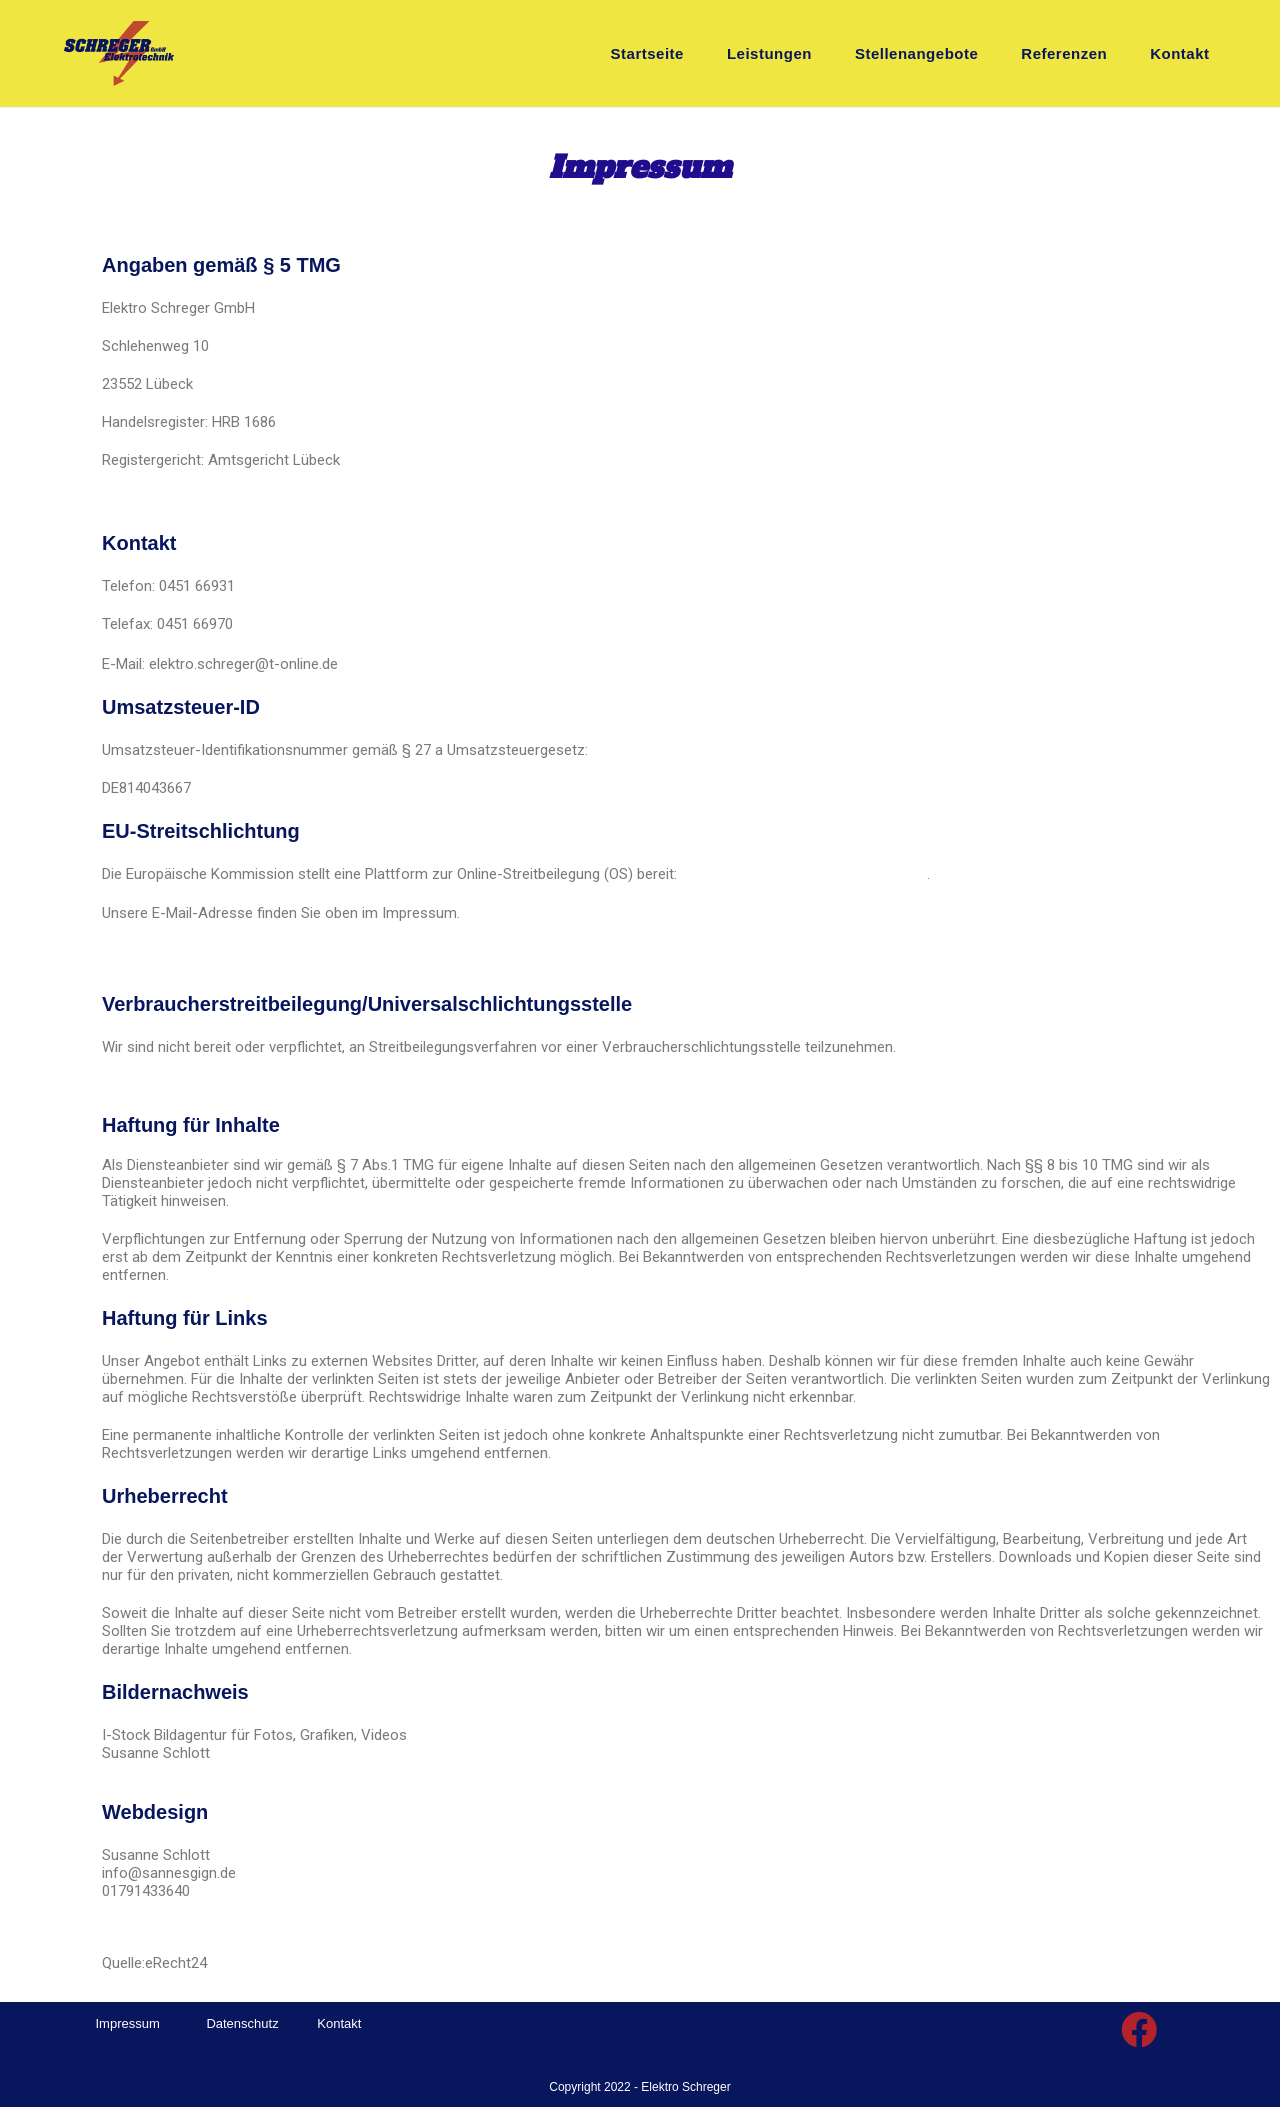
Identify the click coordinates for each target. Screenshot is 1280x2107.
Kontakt (339, 2022)
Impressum (128, 2022)
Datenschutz (242, 2022)
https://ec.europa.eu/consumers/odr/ (804, 874)
